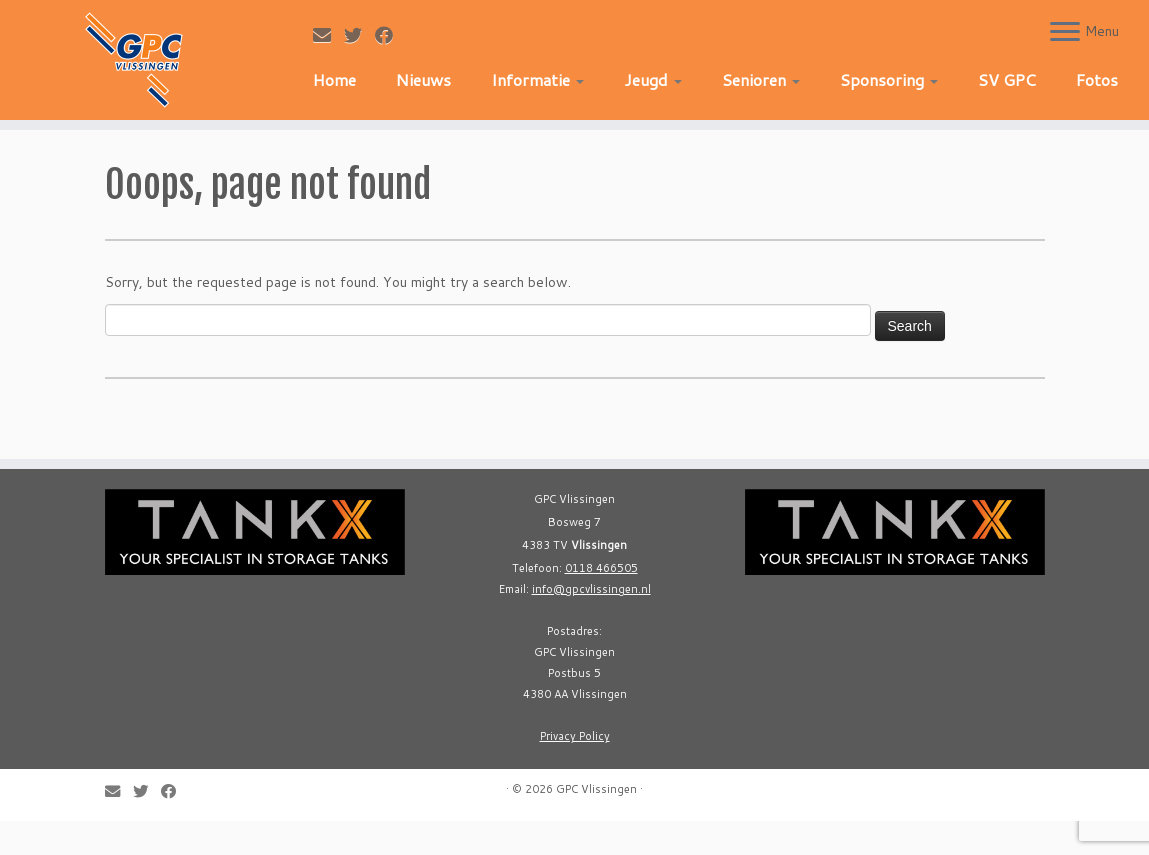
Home (334, 79)
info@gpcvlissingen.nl (591, 589)
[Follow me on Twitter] (359, 35)
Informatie (537, 79)
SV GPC (1007, 79)
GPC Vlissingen (596, 789)
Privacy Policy (575, 736)
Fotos (1097, 79)
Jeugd (653, 79)
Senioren (761, 79)
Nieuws (423, 79)
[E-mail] (328, 35)
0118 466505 (601, 568)
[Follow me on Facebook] (390, 35)
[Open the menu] (1065, 33)
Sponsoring (889, 79)
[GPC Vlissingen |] (134, 60)
